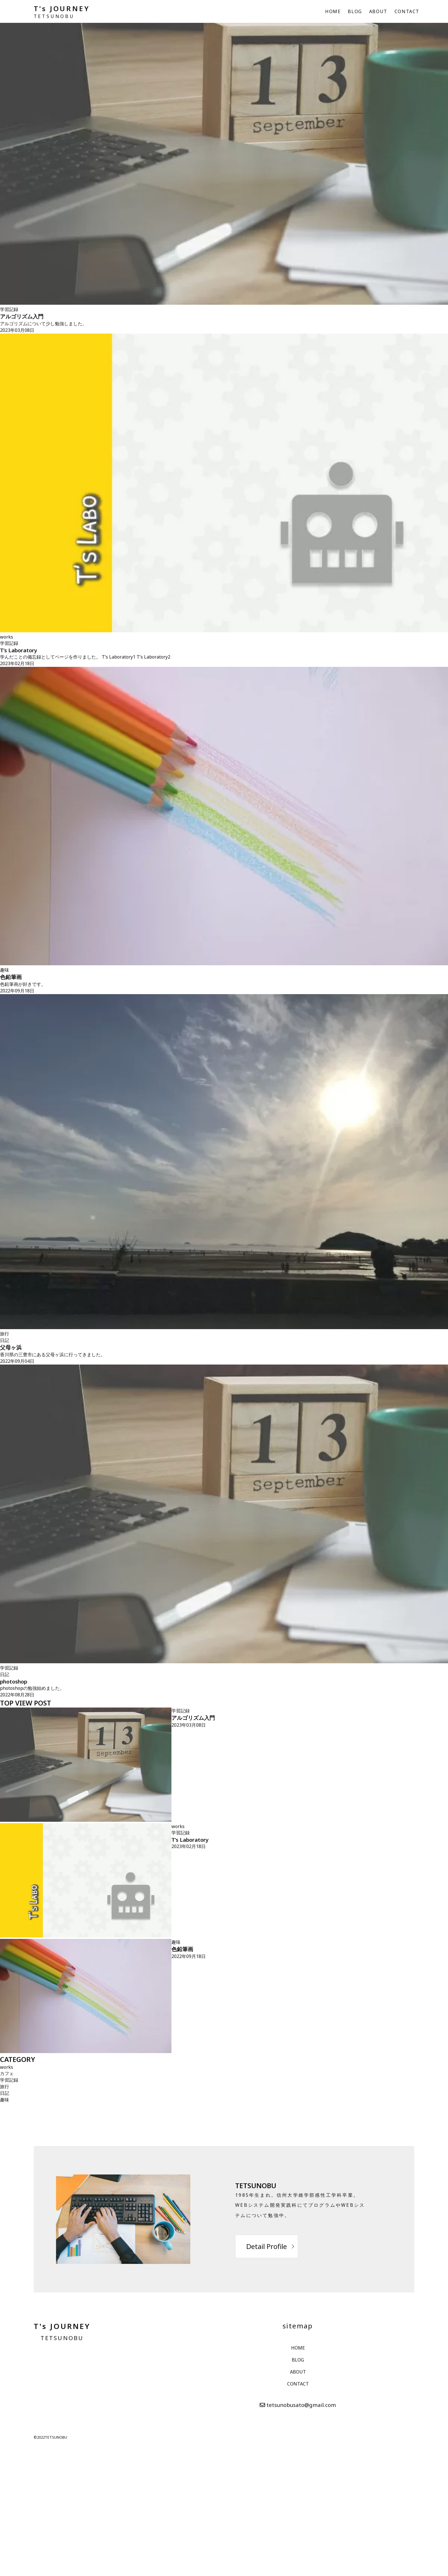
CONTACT (407, 11)
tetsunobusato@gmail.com (301, 2404)
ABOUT (378, 11)
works (6, 637)
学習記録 (9, 309)
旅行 (4, 1334)
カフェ (7, 2073)
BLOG (355, 11)
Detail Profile (266, 2246)
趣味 (4, 970)
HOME (333, 11)
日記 (4, 1340)
